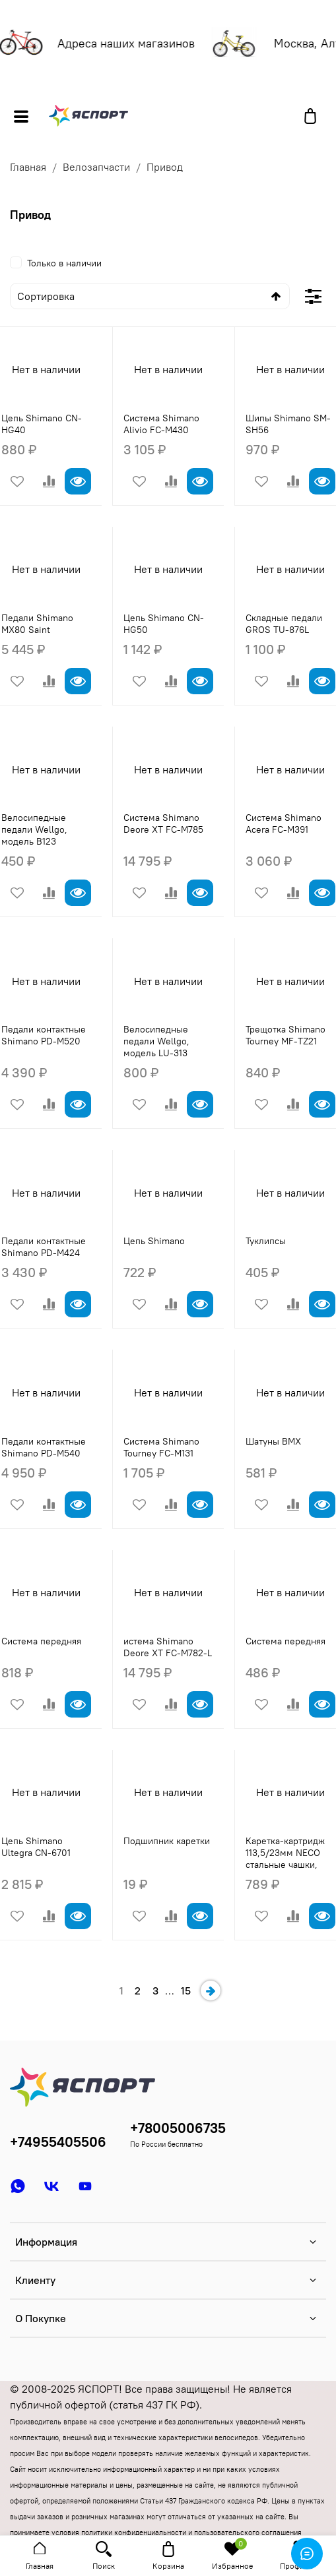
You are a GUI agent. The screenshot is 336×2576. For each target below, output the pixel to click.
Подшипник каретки (166, 1841)
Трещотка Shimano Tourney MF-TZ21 (285, 1035)
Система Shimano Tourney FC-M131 (161, 1447)
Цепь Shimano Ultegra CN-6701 (36, 1847)
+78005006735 (178, 2128)
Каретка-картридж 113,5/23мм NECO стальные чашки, (285, 1853)
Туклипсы (266, 1241)
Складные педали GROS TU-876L (284, 624)
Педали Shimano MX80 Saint (37, 624)
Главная (28, 166)
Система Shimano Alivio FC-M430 (161, 424)
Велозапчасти (96, 166)
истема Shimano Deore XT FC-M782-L (167, 1647)
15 (186, 1990)
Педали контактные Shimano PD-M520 (43, 1035)
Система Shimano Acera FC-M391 (283, 823)
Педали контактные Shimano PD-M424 (43, 1247)
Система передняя (41, 1641)
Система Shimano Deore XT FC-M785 (163, 823)
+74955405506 (58, 2142)
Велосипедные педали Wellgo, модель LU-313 (156, 1041)
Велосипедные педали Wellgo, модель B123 (34, 829)
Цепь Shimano (154, 1241)
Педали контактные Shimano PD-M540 (43, 1447)
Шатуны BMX (273, 1441)
